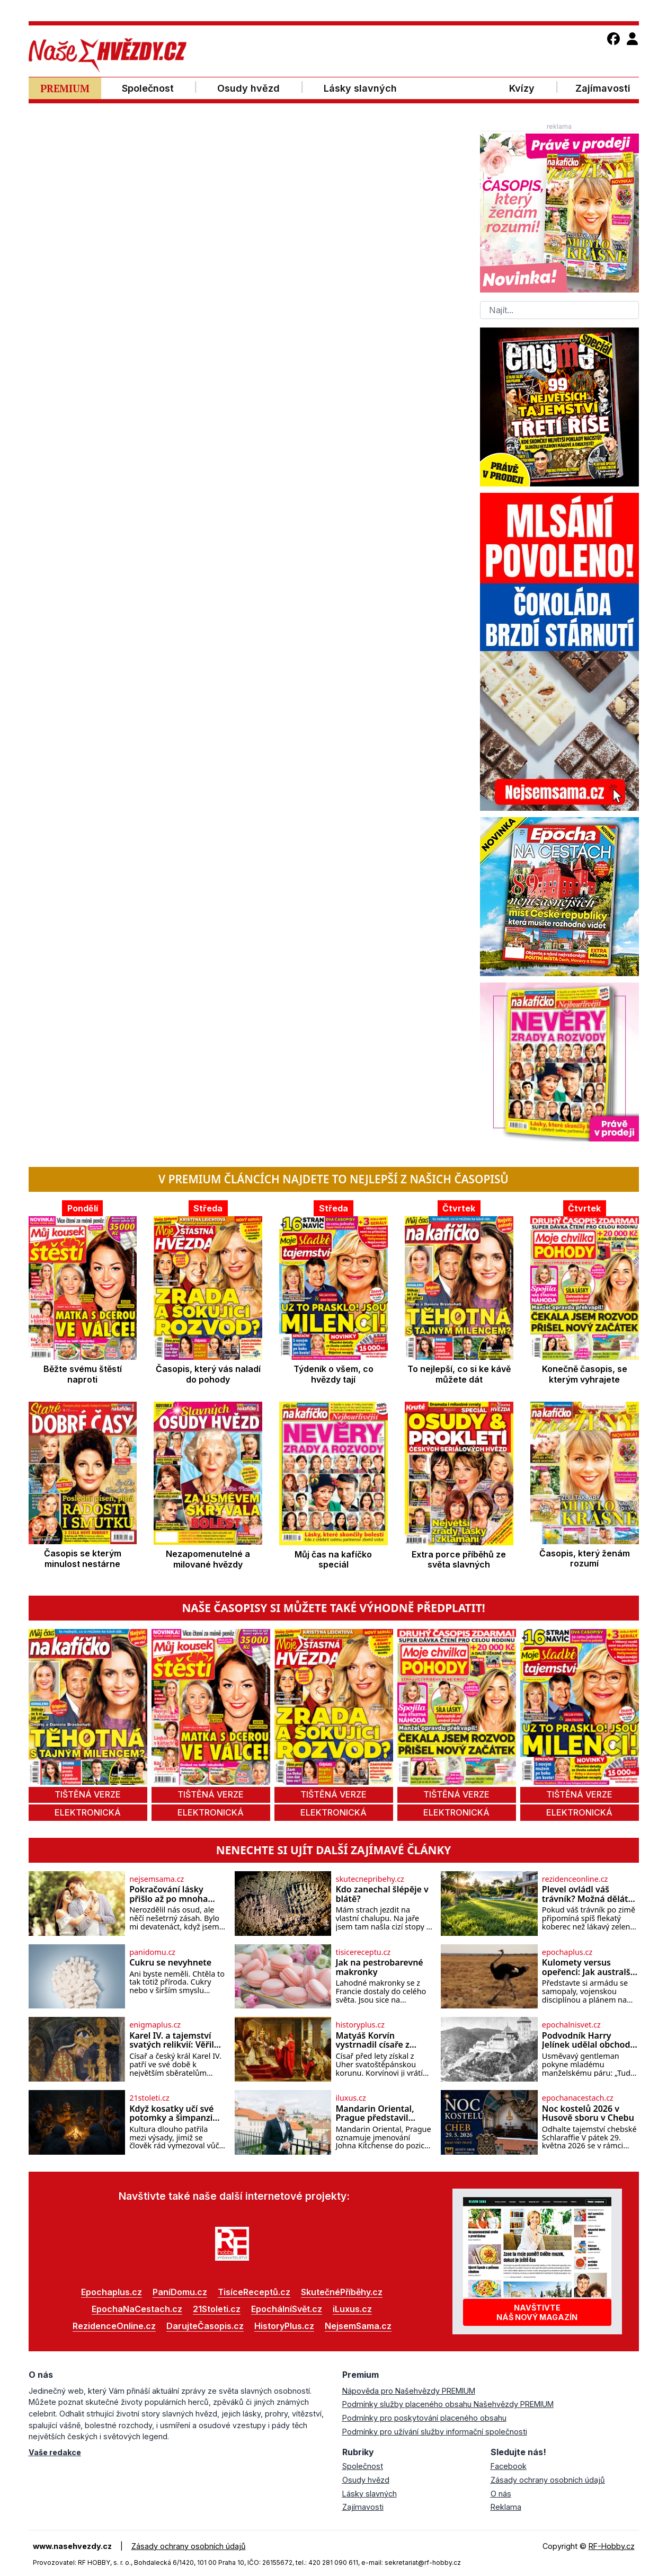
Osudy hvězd (365, 2479)
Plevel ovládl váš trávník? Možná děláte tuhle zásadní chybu (587, 1894)
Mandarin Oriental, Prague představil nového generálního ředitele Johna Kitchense (376, 2113)
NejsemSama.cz (358, 2326)
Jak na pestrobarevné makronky (379, 1967)
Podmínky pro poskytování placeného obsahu (424, 2417)
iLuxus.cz (352, 2309)
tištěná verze (88, 1794)
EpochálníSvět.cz (286, 2309)
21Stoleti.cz (217, 2309)
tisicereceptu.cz (362, 1952)
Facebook (509, 2466)
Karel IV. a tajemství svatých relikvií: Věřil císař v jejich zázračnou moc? (176, 2040)
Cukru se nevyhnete (170, 1963)
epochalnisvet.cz (571, 2025)
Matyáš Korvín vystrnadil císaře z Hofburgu (372, 2040)
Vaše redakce (55, 2452)
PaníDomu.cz (180, 2292)
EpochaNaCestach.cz (137, 2309)
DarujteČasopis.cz (205, 2326)
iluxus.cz (350, 2098)
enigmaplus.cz (155, 2025)
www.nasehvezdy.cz (72, 2546)
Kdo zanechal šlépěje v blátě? (381, 1894)
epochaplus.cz (567, 1952)
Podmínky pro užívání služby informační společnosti (434, 2431)
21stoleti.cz (149, 2098)
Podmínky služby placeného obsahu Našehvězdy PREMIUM (448, 2404)
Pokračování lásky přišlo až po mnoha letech (168, 1894)
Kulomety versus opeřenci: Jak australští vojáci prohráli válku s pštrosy (589, 1967)
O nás (501, 2493)
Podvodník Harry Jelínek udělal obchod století (586, 2040)
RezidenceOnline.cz (114, 2326)
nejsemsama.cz (156, 1879)
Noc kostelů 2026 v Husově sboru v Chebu (588, 2113)
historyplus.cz (360, 2025)
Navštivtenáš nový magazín (536, 2312)
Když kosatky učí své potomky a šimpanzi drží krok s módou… (171, 2113)
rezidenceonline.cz (575, 1879)
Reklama (506, 2506)
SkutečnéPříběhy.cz (342, 2292)
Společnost (362, 2466)
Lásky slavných (369, 2493)
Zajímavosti (363, 2506)
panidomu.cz (152, 1952)
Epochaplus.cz (111, 2292)
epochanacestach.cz (577, 2098)
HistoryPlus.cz (284, 2326)
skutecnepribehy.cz (369, 1879)
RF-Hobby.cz (612, 2546)
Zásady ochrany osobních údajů (548, 2479)
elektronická (88, 1812)
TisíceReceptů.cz (254, 2292)
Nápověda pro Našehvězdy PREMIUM (408, 2390)
